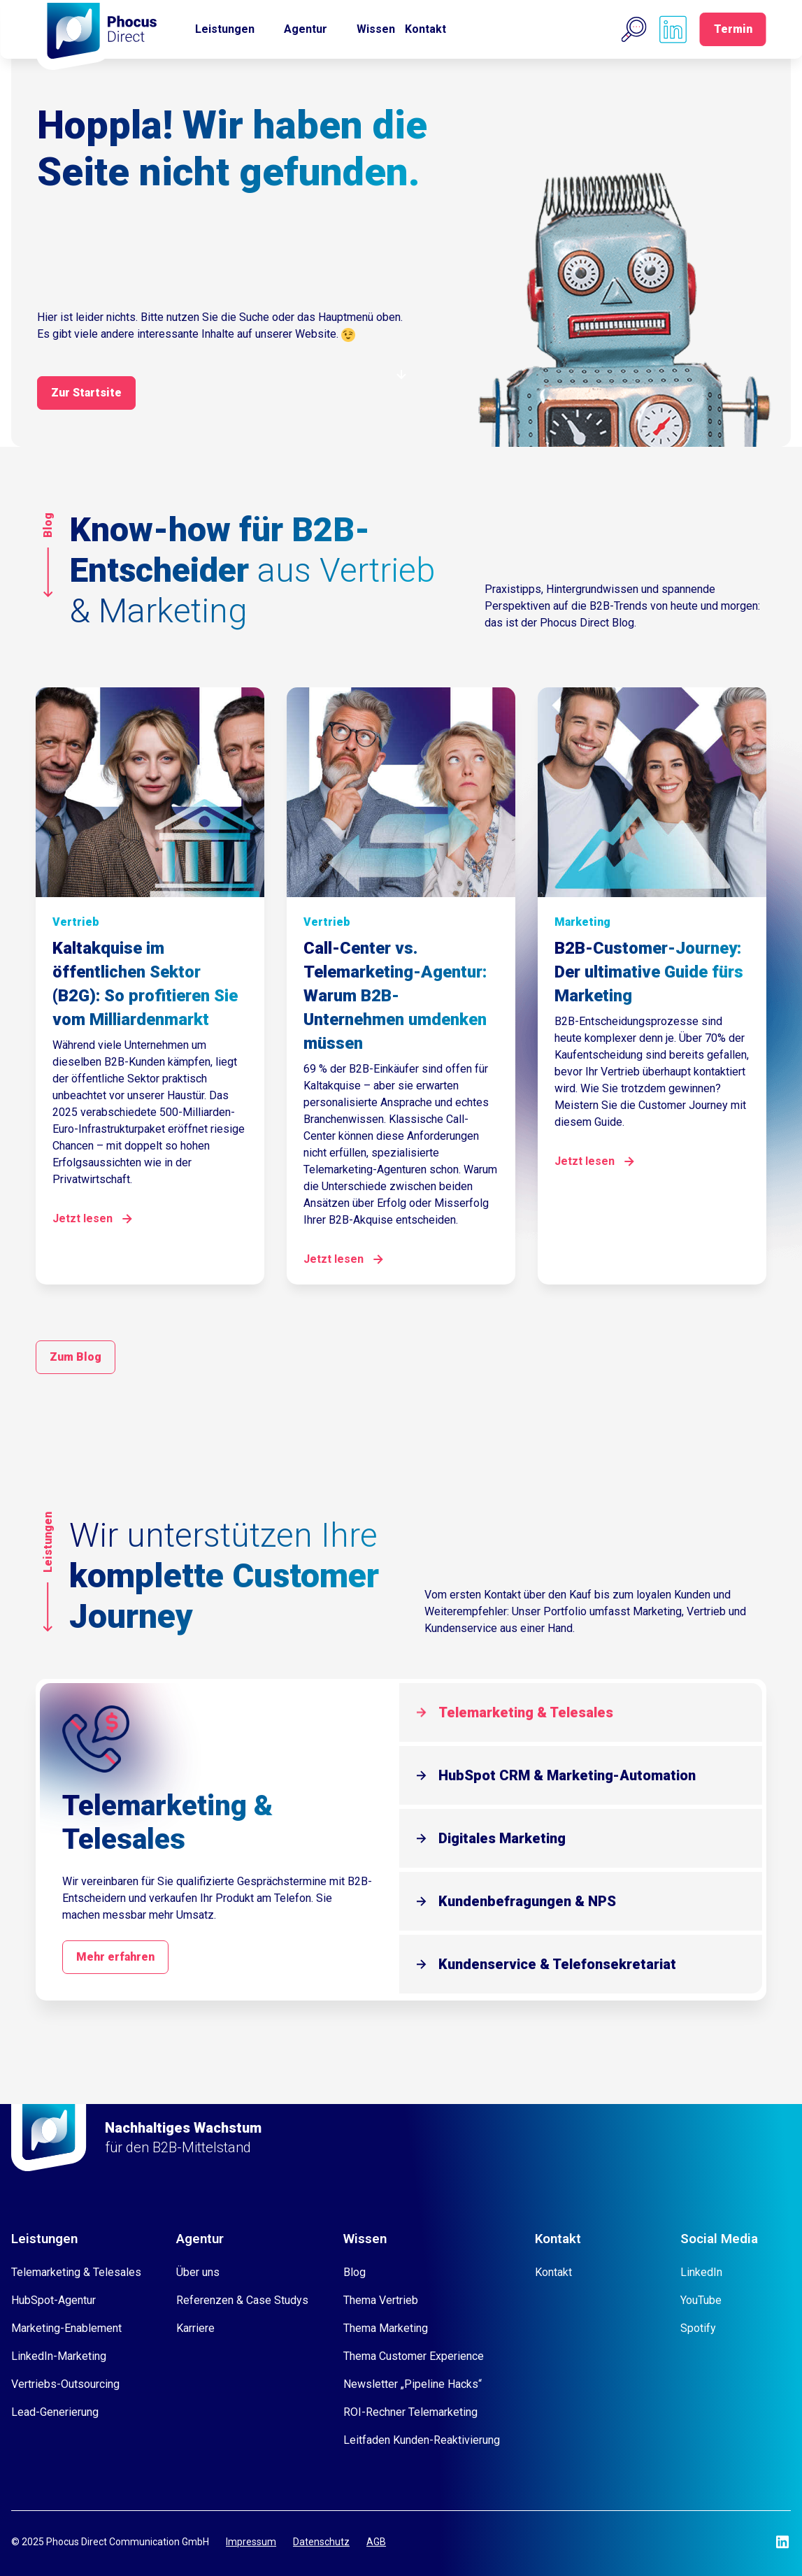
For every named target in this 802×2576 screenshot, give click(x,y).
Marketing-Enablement (66, 2328)
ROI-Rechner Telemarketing (410, 2412)
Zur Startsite (86, 392)
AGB (376, 2541)
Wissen (376, 29)
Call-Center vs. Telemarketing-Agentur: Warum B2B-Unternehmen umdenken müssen (395, 995)
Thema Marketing (385, 2328)
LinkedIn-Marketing (58, 2356)
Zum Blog (75, 1357)
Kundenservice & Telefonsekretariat (557, 1964)
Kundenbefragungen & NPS (527, 1901)
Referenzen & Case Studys (242, 2300)
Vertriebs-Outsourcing (65, 2384)
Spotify (698, 2328)
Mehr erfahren (115, 1956)
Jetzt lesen (82, 1218)
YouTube (701, 2300)
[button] (634, 29)
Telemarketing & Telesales (525, 1712)
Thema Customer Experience (413, 2356)
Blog (354, 2272)
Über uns (198, 2272)
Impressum (251, 2541)
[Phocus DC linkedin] (673, 29)
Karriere (195, 2328)
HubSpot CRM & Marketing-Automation (567, 1775)
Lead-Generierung (55, 2412)
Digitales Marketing (502, 1838)
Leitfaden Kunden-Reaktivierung (421, 2440)
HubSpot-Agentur (53, 2300)
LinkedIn (701, 2272)
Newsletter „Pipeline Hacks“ (412, 2384)
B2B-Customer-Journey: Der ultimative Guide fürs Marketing (648, 972)
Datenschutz (321, 2541)
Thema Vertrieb (380, 2300)
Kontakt (425, 29)
